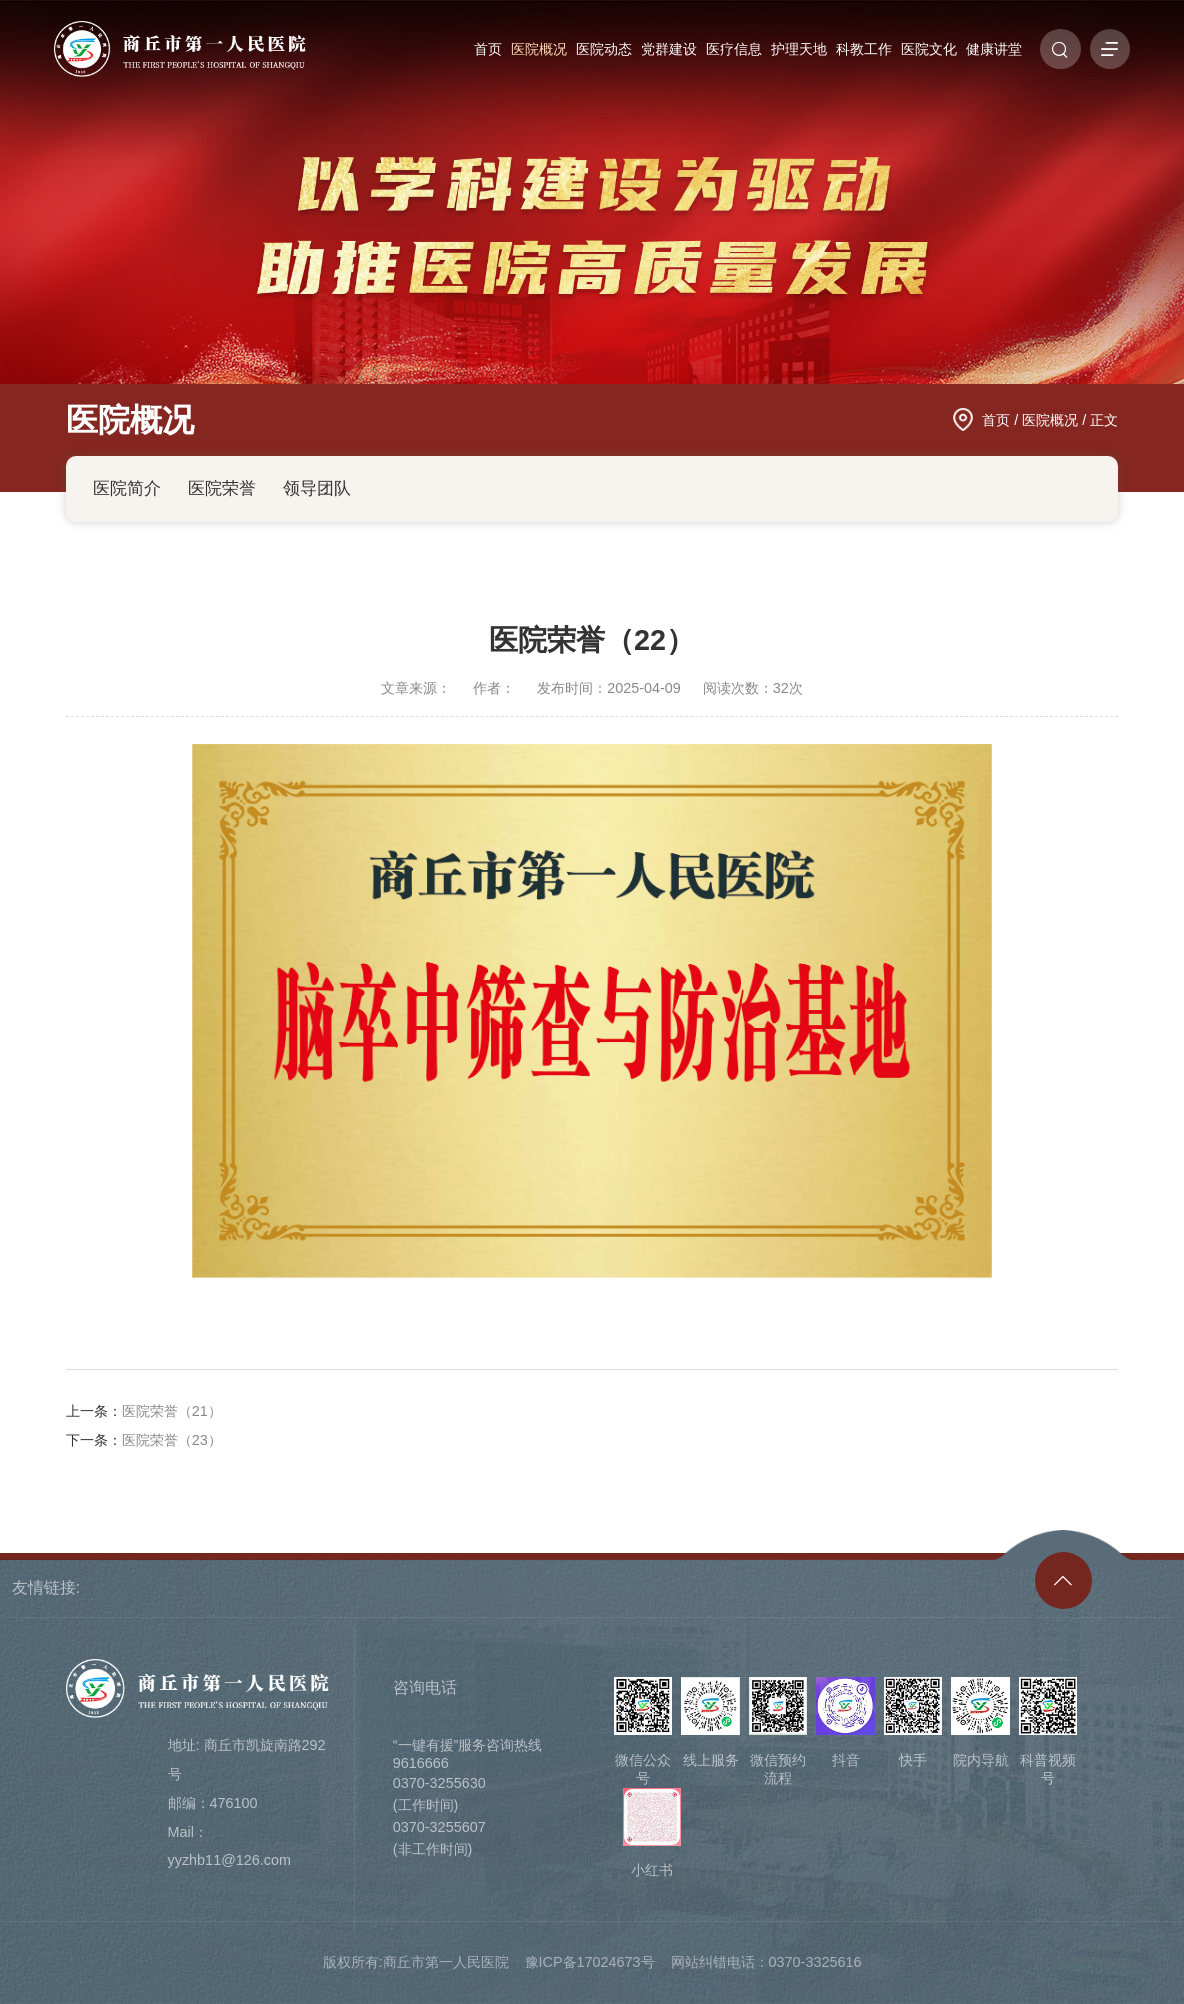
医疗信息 (734, 49)
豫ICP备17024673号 (590, 1962)
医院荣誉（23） (172, 1440)
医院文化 (929, 49)
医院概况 (539, 49)
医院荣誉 (222, 488)
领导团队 (317, 488)
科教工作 (864, 49)
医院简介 (127, 488)
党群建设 (669, 49)
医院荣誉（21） (172, 1411)
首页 (488, 49)
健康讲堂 (994, 49)
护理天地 (799, 49)
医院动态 (604, 49)
